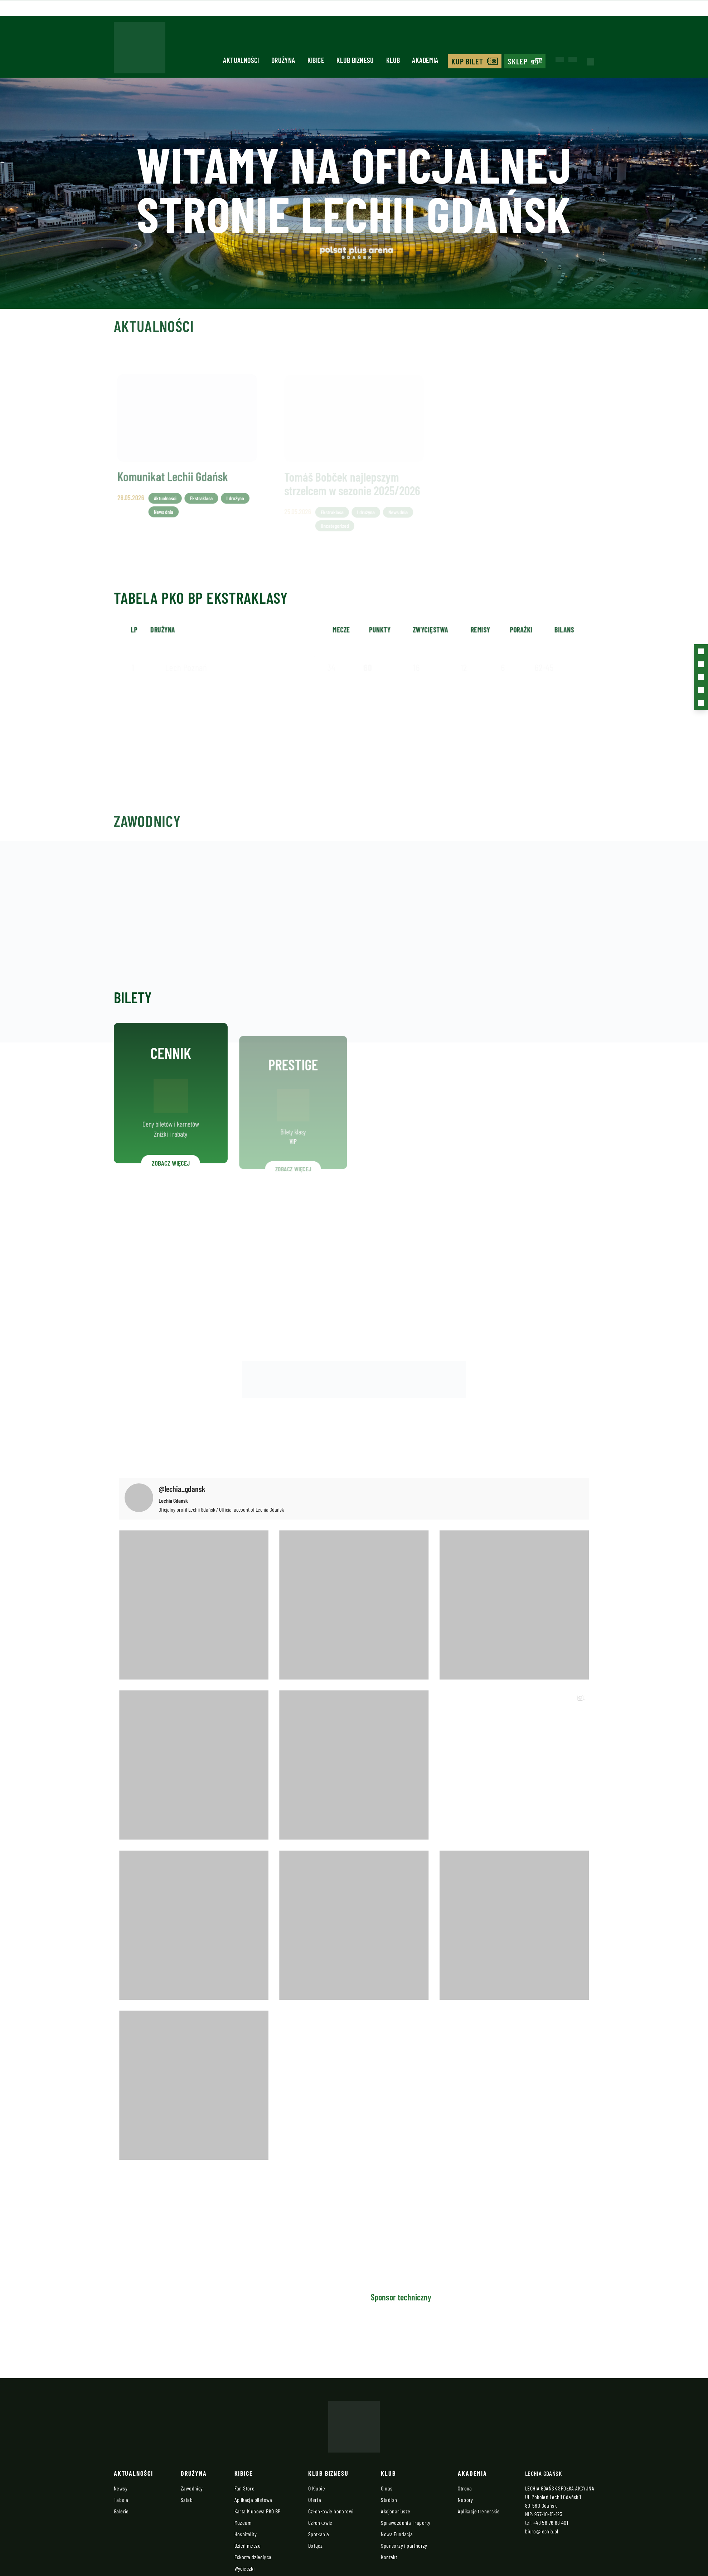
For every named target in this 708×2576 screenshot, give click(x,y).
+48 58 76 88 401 (550, 2522)
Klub (393, 59)
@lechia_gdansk (182, 1488)
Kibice (315, 59)
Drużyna (283, 59)
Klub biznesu (355, 59)
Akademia (425, 59)
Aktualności (241, 59)
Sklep (518, 60)
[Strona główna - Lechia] (139, 49)
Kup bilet (467, 60)
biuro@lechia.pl (541, 2530)
